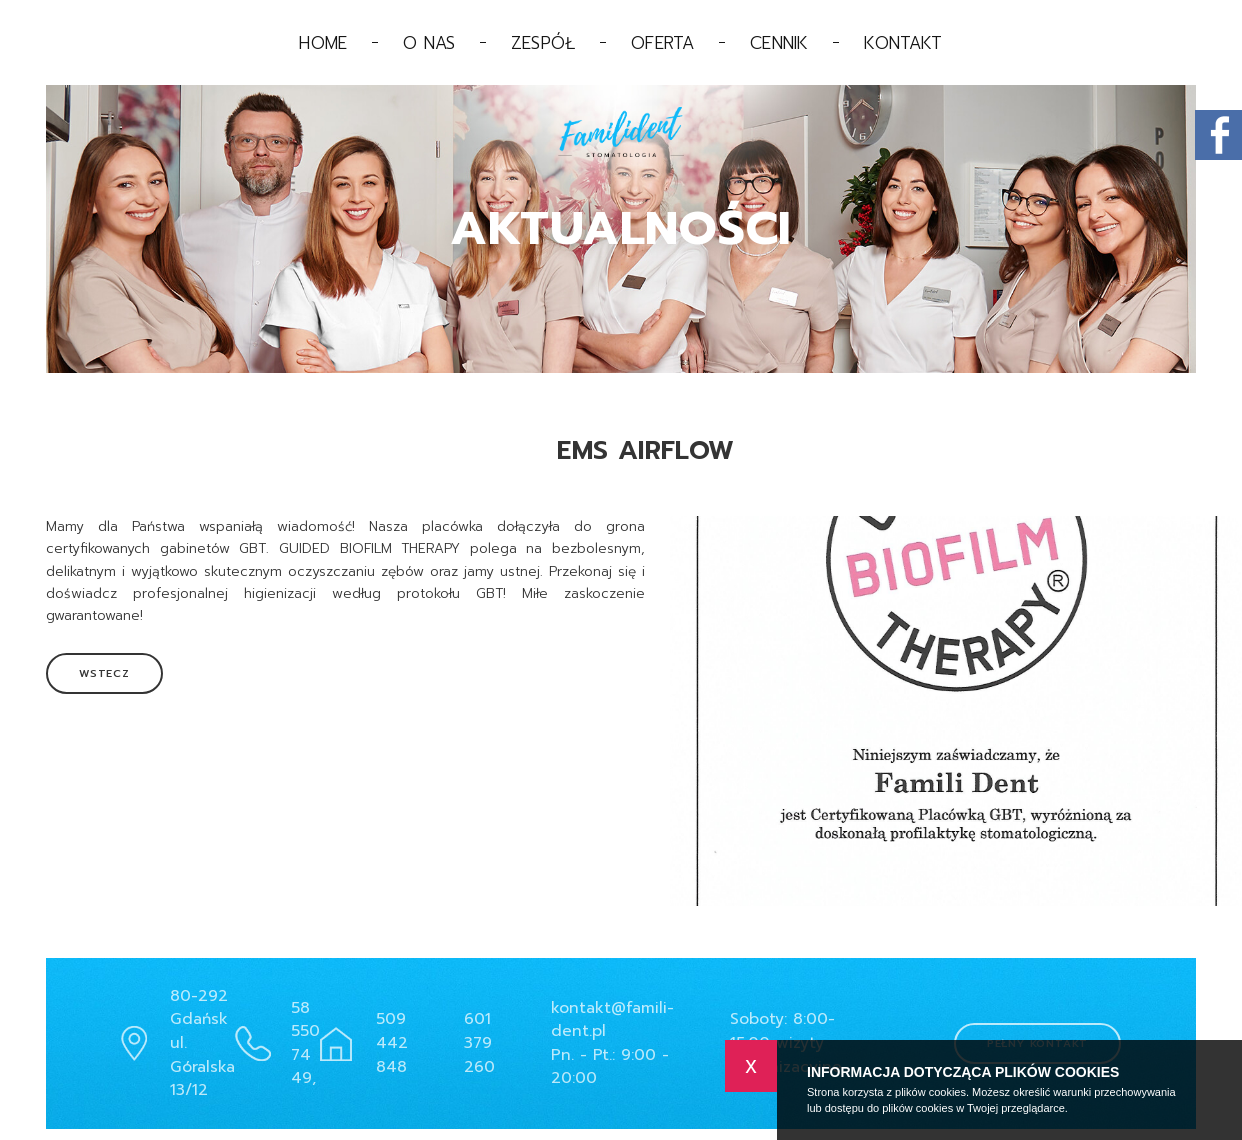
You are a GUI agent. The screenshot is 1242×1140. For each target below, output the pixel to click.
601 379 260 (479, 1042)
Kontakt (903, 43)
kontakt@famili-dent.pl (612, 1020)
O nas (429, 43)
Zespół (543, 43)
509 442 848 (392, 1042)
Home (323, 43)
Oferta (662, 43)
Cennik (779, 43)
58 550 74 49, (305, 1043)
